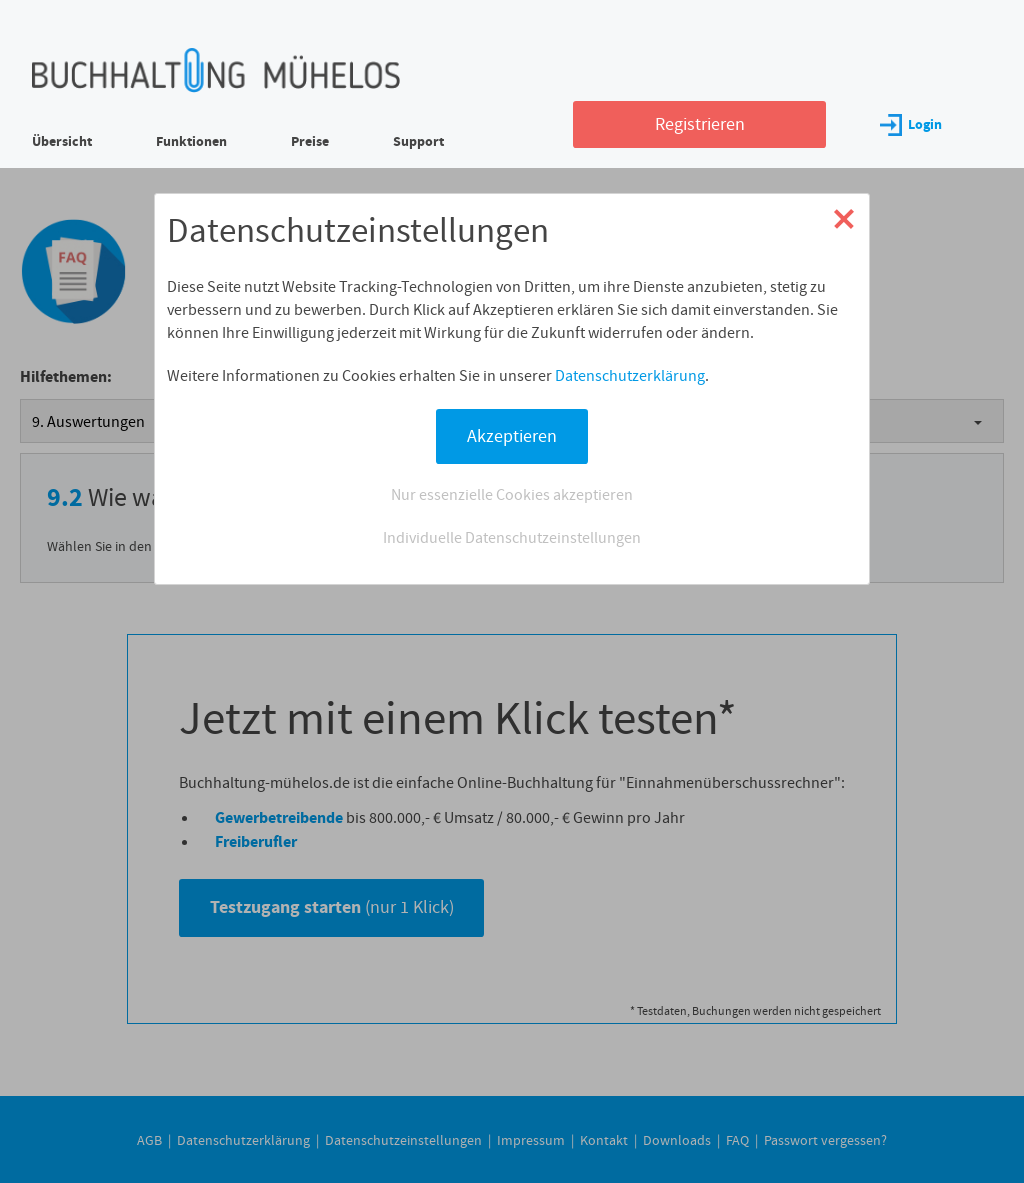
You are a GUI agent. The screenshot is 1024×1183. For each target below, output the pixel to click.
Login (910, 124)
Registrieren (700, 124)
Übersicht (62, 141)
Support (418, 141)
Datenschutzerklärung (630, 375)
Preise (310, 141)
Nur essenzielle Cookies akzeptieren (512, 494)
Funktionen (191, 141)
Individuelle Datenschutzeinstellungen (512, 537)
